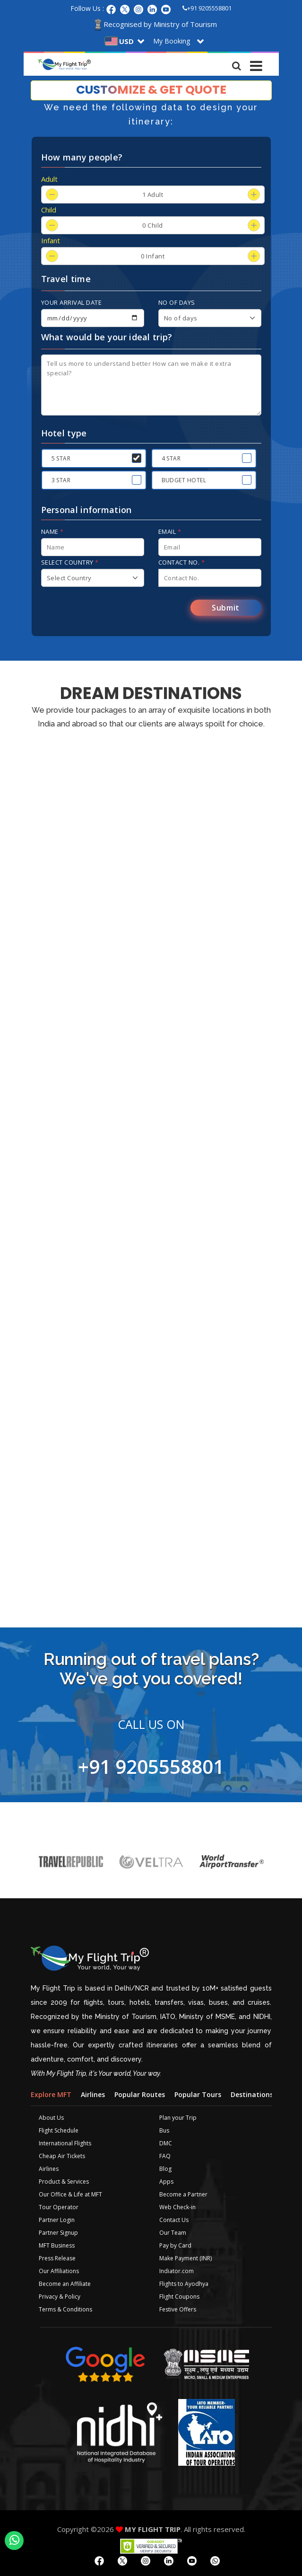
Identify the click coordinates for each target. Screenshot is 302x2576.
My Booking (171, 40)
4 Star (171, 458)
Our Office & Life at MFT (70, 2194)
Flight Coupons (179, 2297)
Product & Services (64, 2182)
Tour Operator (58, 2207)
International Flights (65, 2143)
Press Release (57, 2258)
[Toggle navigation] (257, 63)
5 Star (61, 458)
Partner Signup (58, 2233)
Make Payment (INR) (185, 2258)
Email (169, 531)
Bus (164, 2130)
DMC (165, 2143)
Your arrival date (71, 302)
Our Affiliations (59, 2271)
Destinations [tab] (252, 2094)
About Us (51, 2118)
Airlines (49, 2169)
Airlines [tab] (93, 2094)
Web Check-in (177, 2207)
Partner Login (57, 2220)
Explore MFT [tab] (51, 2094)
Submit (226, 607)
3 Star (61, 480)
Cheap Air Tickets (62, 2156)
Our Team (172, 2233)
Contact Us (174, 2220)
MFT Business (57, 2245)
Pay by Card (175, 2245)
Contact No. (181, 562)
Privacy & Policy (59, 2297)
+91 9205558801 (207, 8)
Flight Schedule (58, 2130)
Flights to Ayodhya (183, 2284)
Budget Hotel (184, 480)
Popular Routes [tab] (139, 2094)
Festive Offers (177, 2309)
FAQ (165, 2156)
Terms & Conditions (65, 2309)
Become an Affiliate (65, 2284)
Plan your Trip (178, 2118)
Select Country (70, 562)
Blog (165, 2169)
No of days (176, 302)
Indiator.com (176, 2271)
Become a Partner (183, 2194)
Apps (166, 2182)
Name (52, 531)
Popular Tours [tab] (197, 2094)
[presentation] (113, 610)
